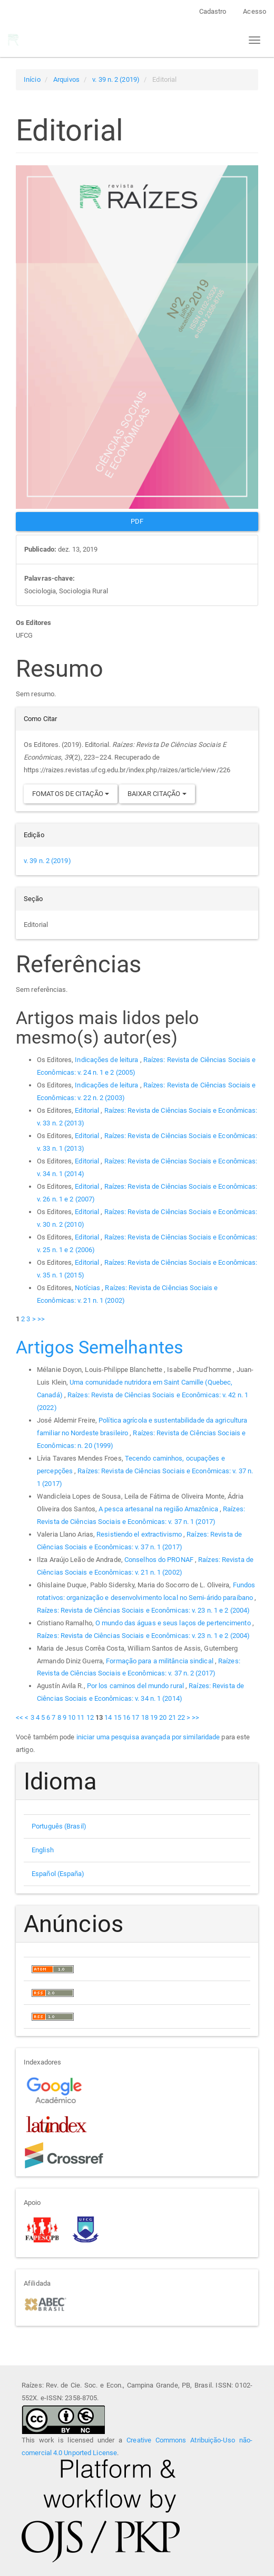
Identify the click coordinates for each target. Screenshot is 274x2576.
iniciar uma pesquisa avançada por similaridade (148, 1737)
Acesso (254, 11)
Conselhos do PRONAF (159, 1560)
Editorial (88, 1110)
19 (154, 1717)
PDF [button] (137, 521)
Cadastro (213, 11)
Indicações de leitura (107, 1060)
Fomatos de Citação (70, 794)
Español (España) (58, 1874)
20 (163, 1717)
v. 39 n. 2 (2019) (116, 79)
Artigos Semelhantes (99, 1347)
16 (126, 1717)
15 (117, 1717)
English (43, 1850)
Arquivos (66, 79)
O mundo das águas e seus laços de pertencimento (173, 1623)
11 (80, 1717)
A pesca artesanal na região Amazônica (159, 1509)
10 (71, 1717)
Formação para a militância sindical (160, 1661)
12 (90, 1717)
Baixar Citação (157, 794)
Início (32, 79)
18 (145, 1717)
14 (108, 1717)
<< (19, 1717)
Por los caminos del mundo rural (136, 1686)
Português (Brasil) (59, 1826)
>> (41, 1319)
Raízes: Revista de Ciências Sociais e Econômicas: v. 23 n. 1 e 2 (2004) (143, 1610)
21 (172, 1717)
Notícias (88, 1288)
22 (181, 1717)
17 (135, 1717)
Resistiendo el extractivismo (139, 1534)
